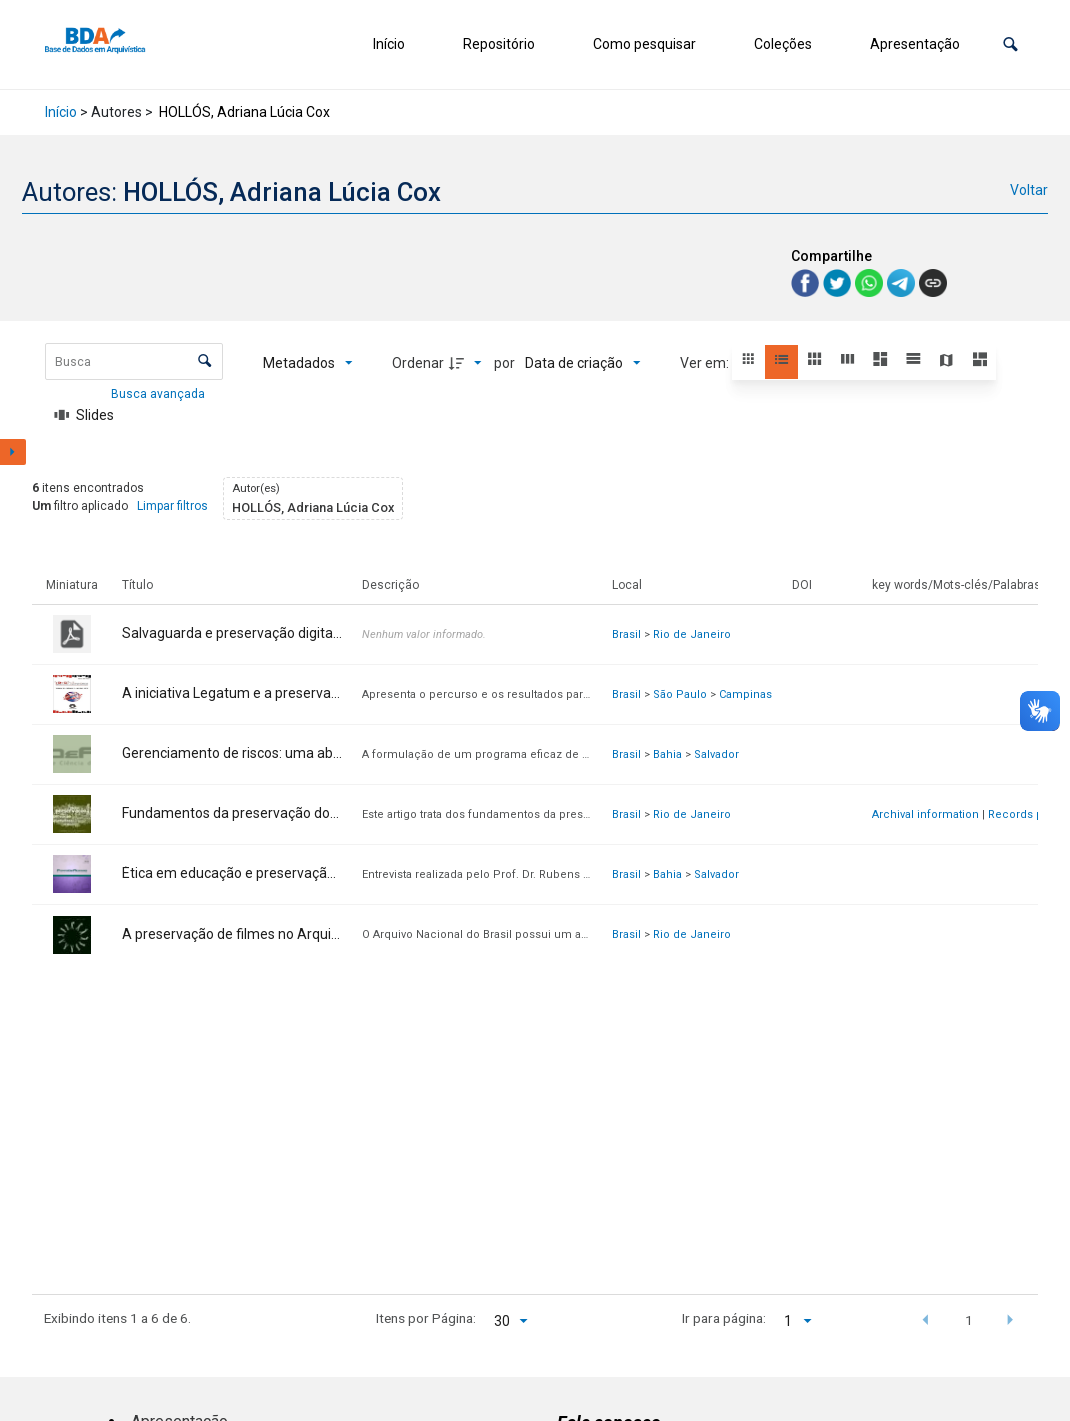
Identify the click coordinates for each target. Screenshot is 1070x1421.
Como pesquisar (644, 44)
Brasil (626, 634)
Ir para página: (724, 1318)
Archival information (925, 814)
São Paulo (680, 694)
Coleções (783, 44)
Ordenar (418, 363)
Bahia (667, 754)
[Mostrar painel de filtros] (13, 452)
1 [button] (969, 1320)
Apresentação (915, 44)
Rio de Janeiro (692, 634)
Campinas (745, 694)
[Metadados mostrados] (308, 363)
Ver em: (706, 363)
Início (389, 44)
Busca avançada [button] (159, 394)
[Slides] (85, 415)
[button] (1010, 44)
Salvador (716, 754)
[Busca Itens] (134, 361)
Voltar (1029, 190)
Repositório (499, 44)
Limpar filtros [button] (172, 506)
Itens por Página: (426, 1318)
